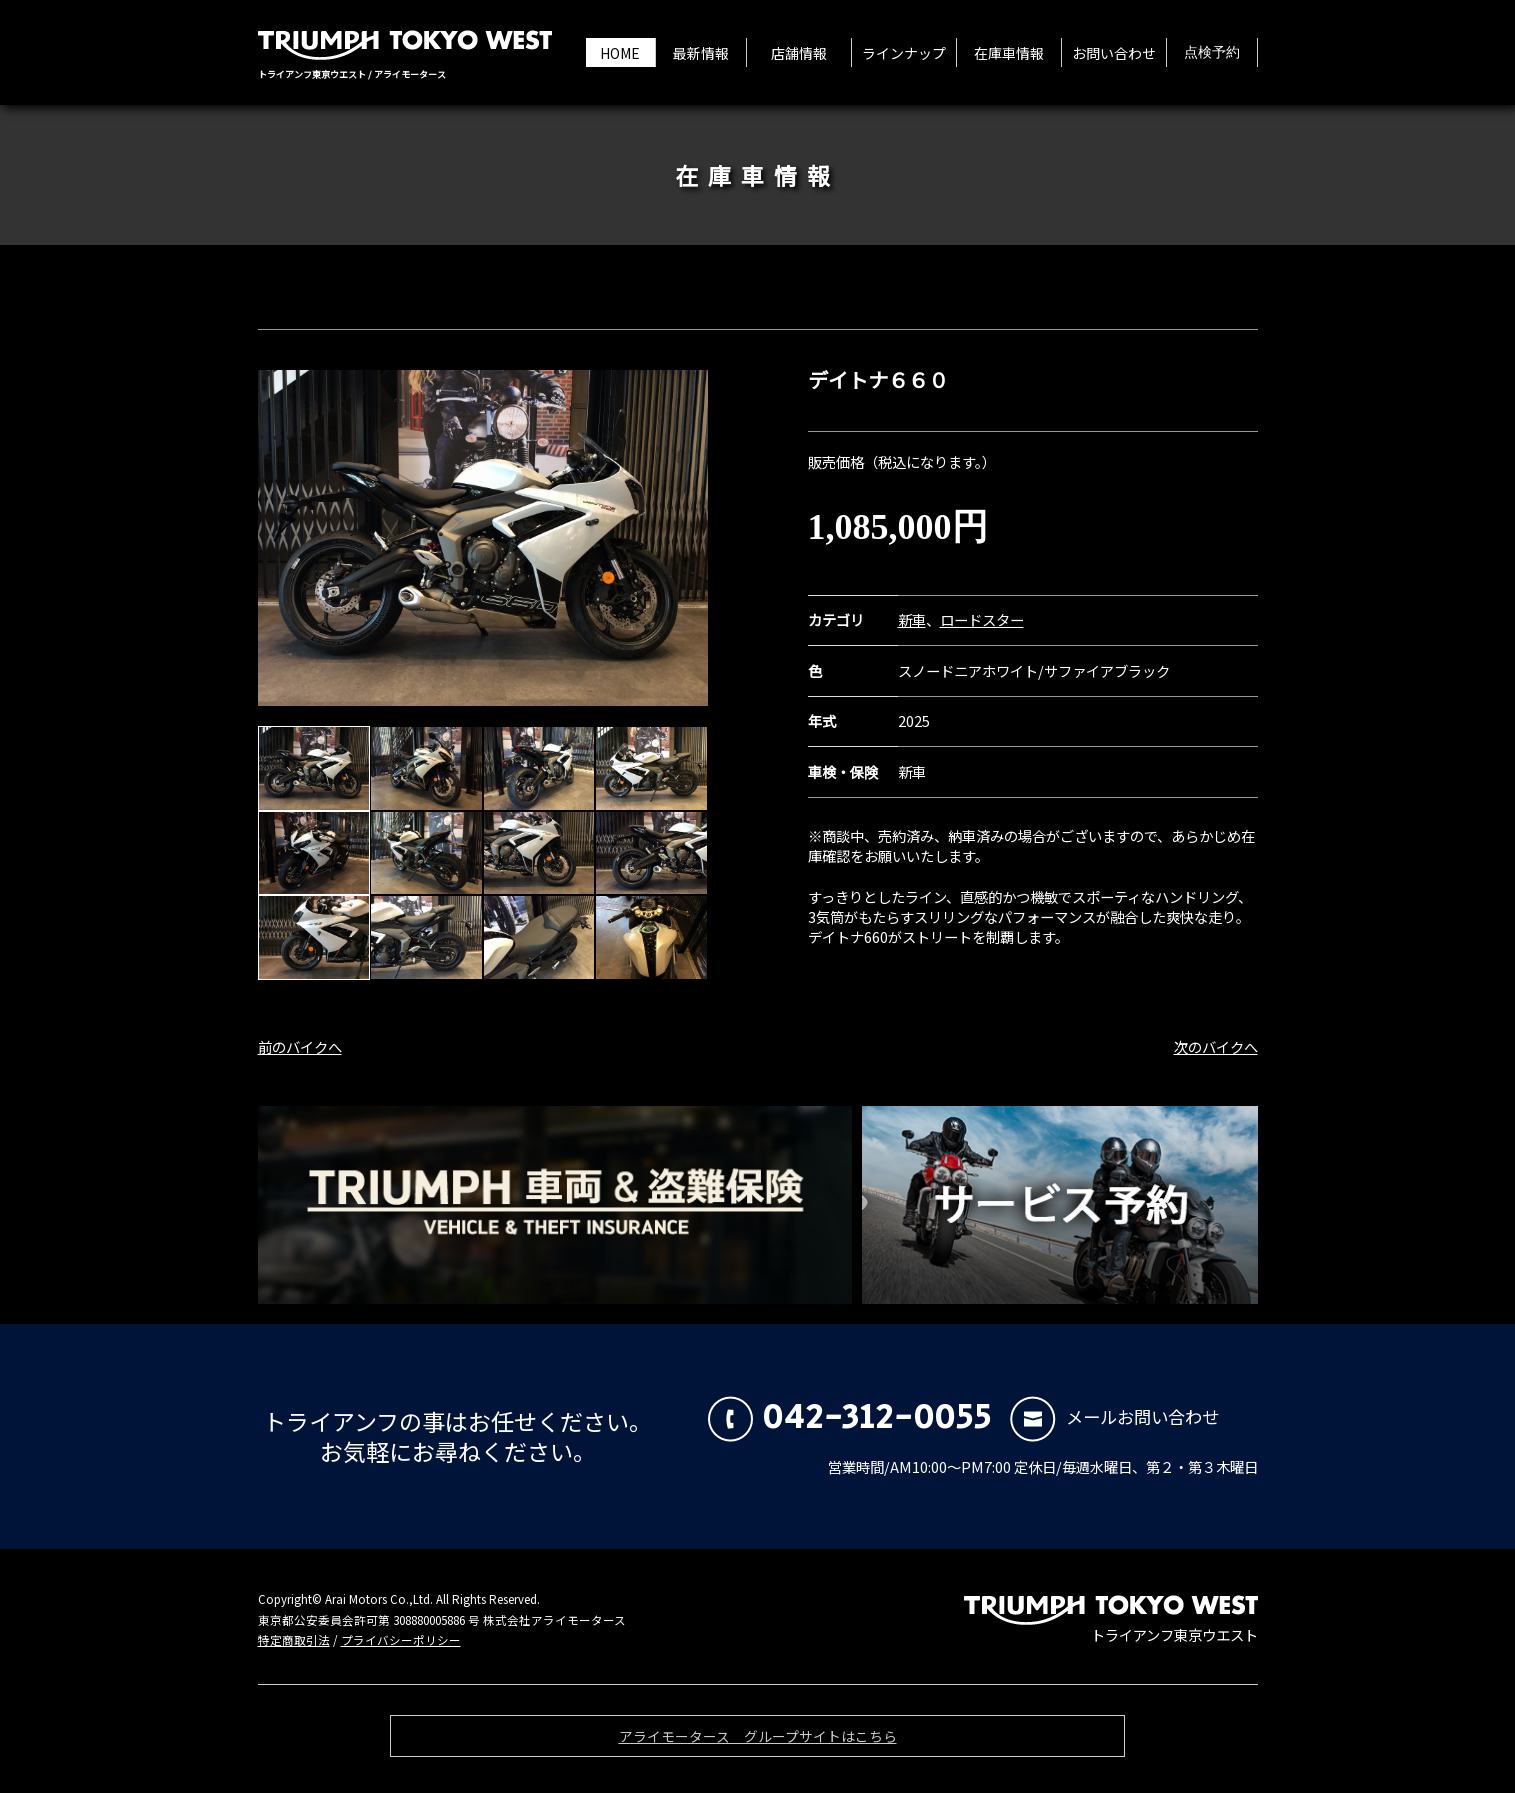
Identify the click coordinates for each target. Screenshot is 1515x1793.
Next (682, 538)
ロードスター (982, 619)
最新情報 (701, 53)
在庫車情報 (1009, 53)
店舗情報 (799, 53)
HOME (620, 53)
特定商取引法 (294, 1640)
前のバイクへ (300, 1046)
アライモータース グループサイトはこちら (758, 1741)
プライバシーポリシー (401, 1640)
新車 (912, 619)
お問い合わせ (1114, 53)
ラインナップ (904, 53)
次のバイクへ (1216, 1046)
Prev (284, 538)
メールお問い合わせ (1114, 1416)
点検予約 (1212, 53)
